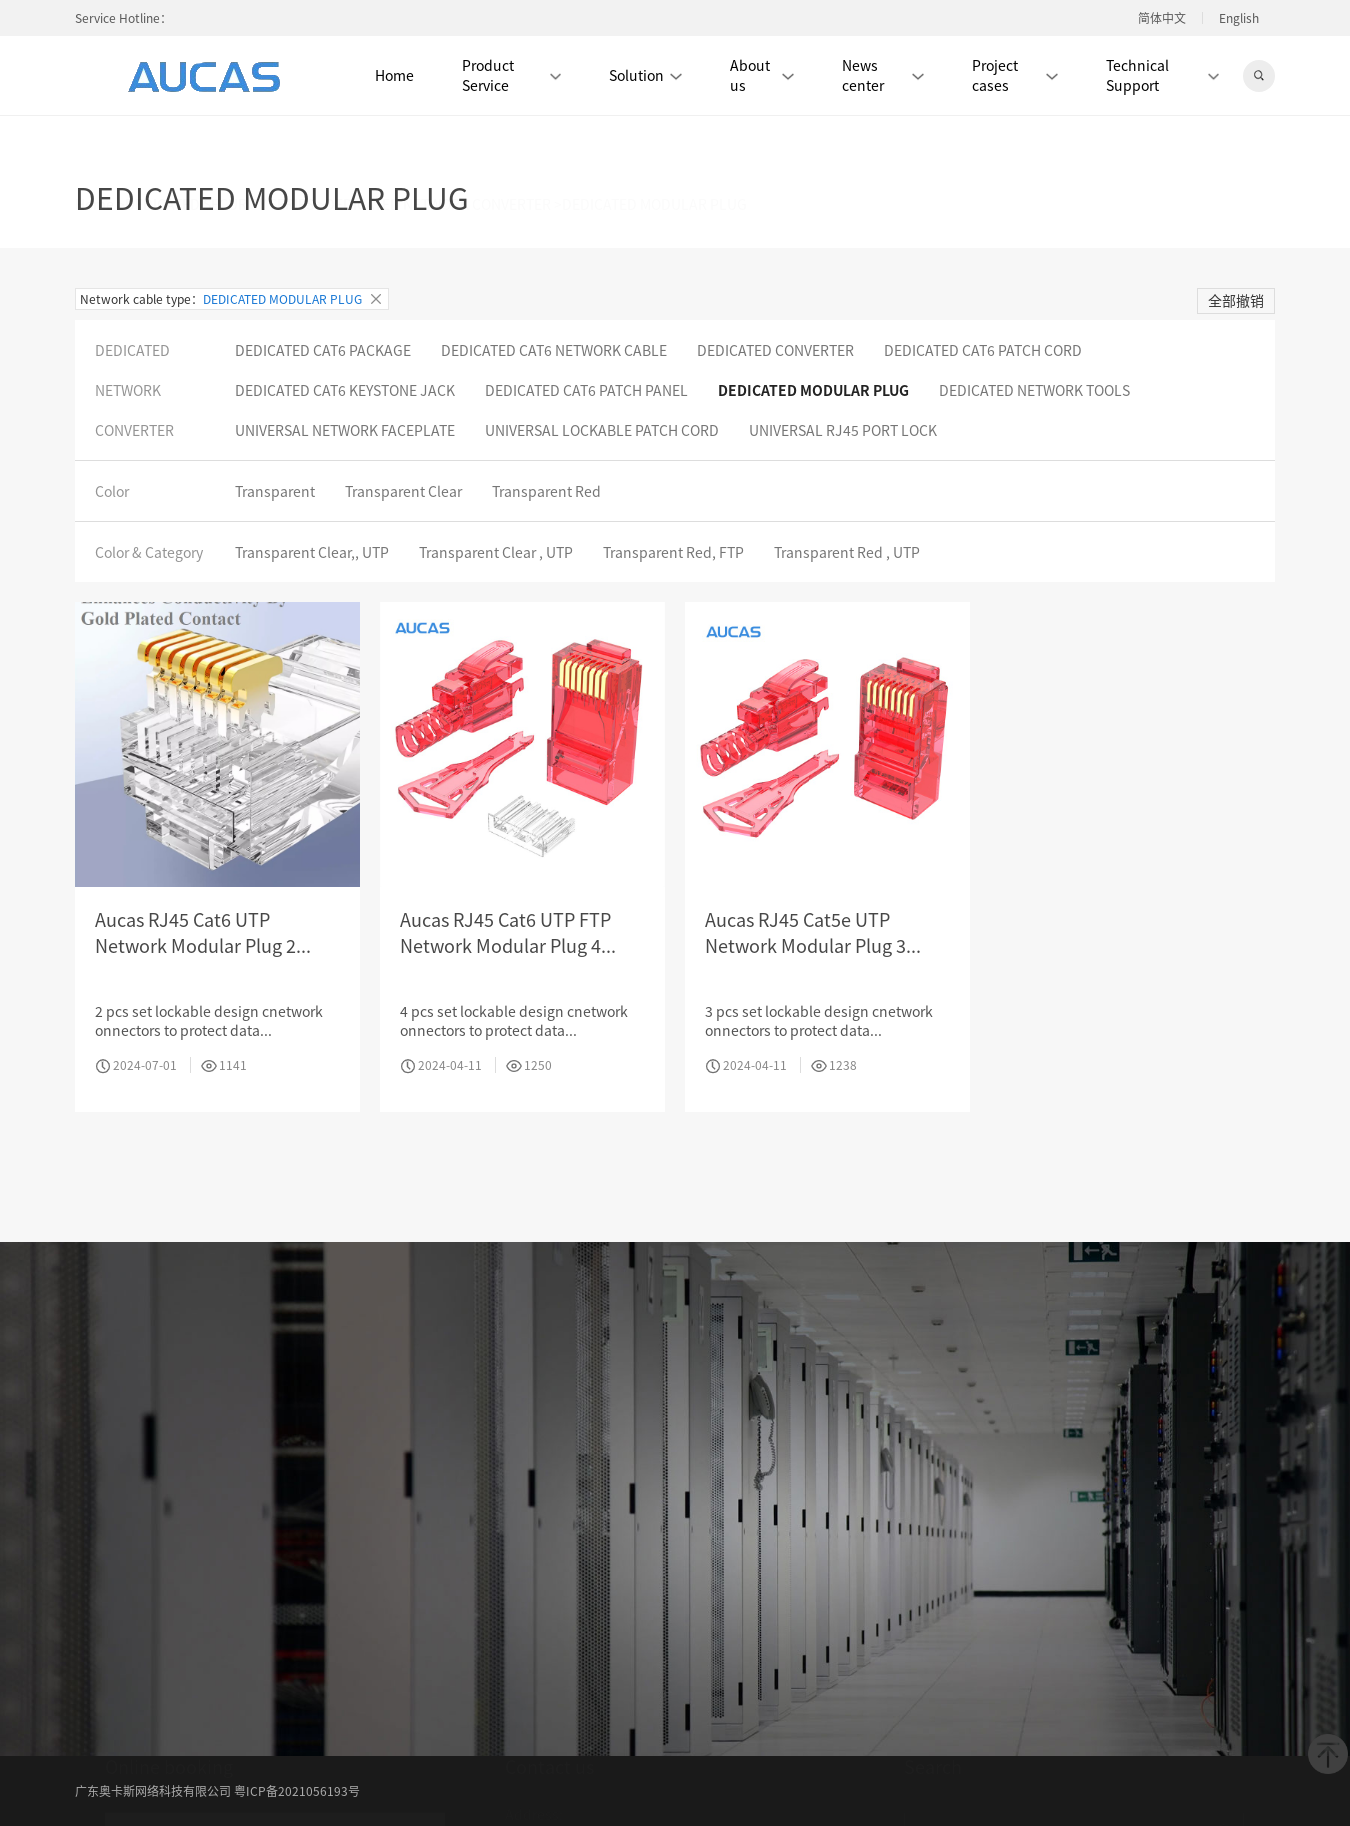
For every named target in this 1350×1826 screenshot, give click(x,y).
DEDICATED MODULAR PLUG (813, 390)
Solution (645, 75)
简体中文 (1162, 18)
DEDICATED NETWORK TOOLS (1034, 390)
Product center (760, 1770)
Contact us (785, 1802)
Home (394, 75)
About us (762, 75)
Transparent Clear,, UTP (312, 552)
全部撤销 (1236, 300)
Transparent (275, 491)
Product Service (511, 75)
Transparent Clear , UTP (496, 552)
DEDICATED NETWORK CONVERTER (438, 147)
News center (883, 75)
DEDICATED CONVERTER (775, 350)
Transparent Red (546, 491)
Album (682, 1770)
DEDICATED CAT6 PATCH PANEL (586, 390)
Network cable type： (232, 299)
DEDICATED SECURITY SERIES (219, 147)
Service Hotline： (123, 17)
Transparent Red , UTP (847, 552)
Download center (560, 1802)
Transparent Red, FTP (673, 552)
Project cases (1015, 75)
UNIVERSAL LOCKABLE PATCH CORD (602, 430)
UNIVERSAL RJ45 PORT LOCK (843, 430)
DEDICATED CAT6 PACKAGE (323, 350)
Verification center (683, 1802)
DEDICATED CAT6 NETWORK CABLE (554, 350)
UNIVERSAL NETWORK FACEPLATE (345, 430)
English (1239, 18)
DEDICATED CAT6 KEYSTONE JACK (345, 390)
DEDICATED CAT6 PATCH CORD (983, 350)
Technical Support (1162, 75)
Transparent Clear (403, 491)
